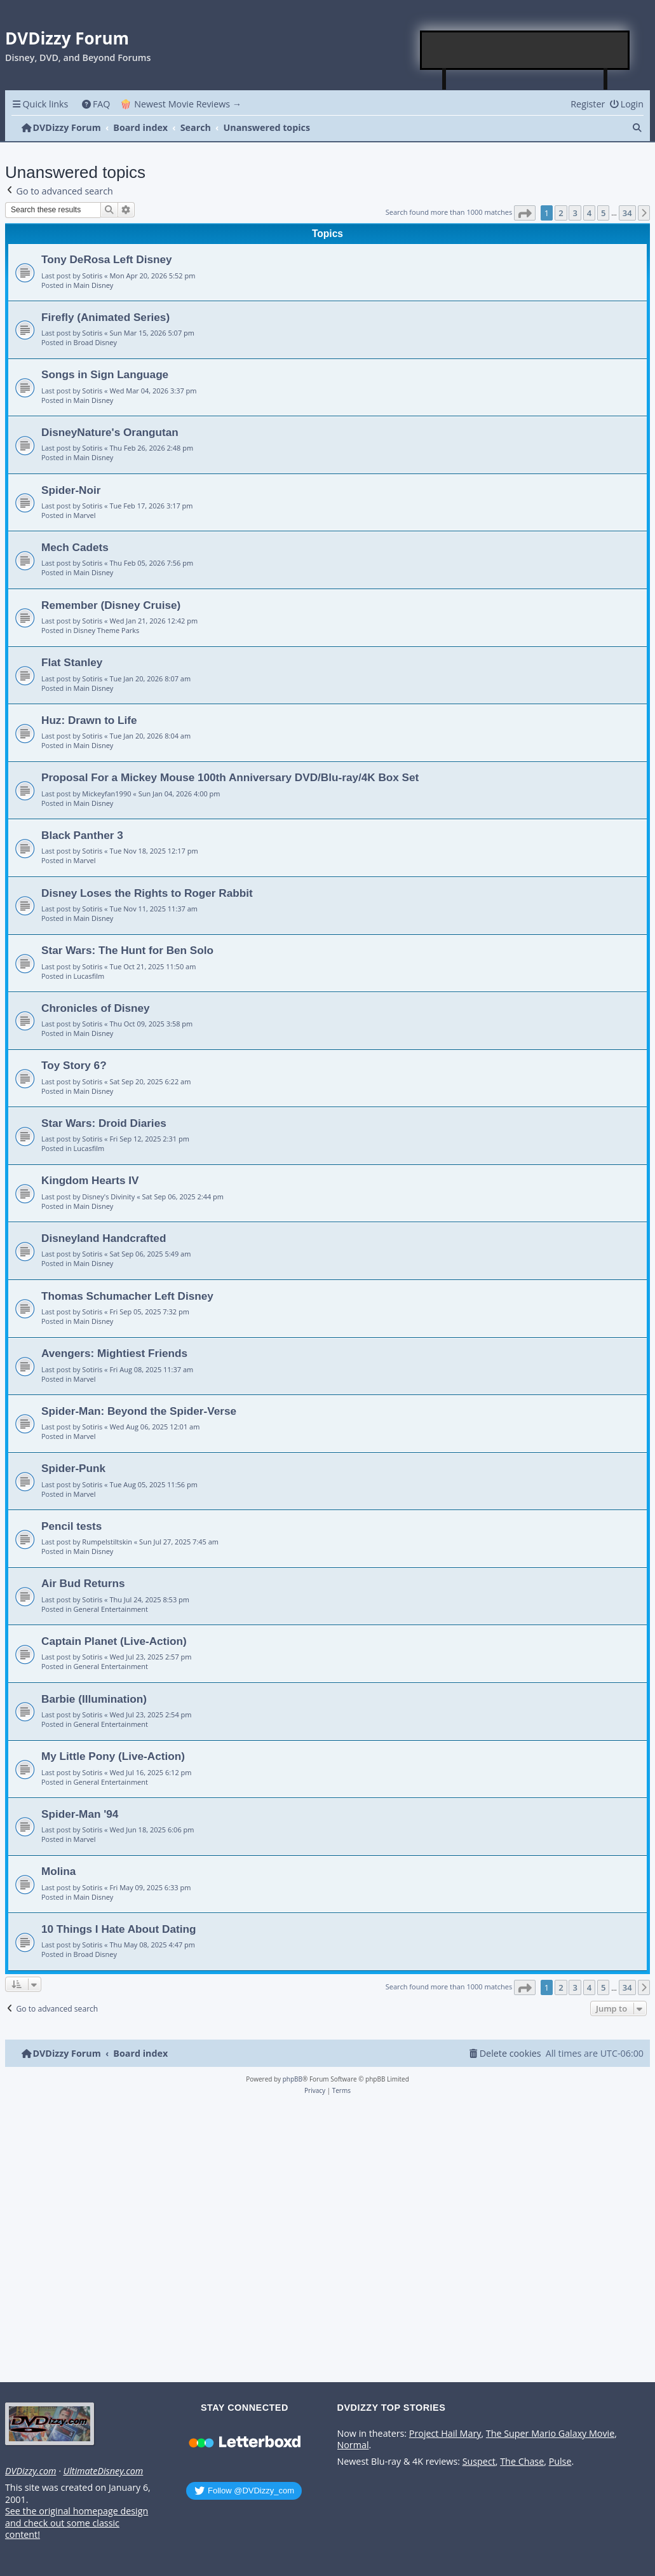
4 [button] (589, 213)
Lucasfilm (89, 976)
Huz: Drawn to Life (89, 720)
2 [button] (560, 213)
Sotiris (92, 275)
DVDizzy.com (30, 2471)
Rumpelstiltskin (107, 1541)
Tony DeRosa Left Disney (106, 259)
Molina (58, 1871)
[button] (525, 213)
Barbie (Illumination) (94, 1699)
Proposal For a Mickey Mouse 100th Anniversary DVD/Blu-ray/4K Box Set (230, 777)
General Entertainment (111, 1609)
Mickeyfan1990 (106, 793)
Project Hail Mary (445, 2433)
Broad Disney (95, 342)
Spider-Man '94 (79, 1814)
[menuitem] (95, 104)
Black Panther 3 (82, 835)
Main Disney (94, 285)
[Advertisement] (525, 50)
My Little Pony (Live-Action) (113, 1756)
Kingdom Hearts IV (89, 1180)
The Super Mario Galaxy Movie (550, 2433)
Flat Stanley (71, 662)
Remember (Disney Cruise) (110, 605)
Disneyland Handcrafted (103, 1238)
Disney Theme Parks (107, 630)
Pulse (560, 2461)
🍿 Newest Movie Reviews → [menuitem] (180, 104)
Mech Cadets (75, 547)
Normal (353, 2445)
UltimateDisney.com (103, 2471)
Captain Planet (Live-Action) (114, 1641)
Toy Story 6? (74, 1065)
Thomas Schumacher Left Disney (127, 1296)
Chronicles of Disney (95, 1008)
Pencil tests (71, 1526)
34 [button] (627, 213)
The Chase (522, 2461)
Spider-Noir (70, 490)
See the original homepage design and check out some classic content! (76, 2522)
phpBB (292, 2079)
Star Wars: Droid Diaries (103, 1123)
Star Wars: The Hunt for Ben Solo (127, 950)
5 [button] (603, 213)
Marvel (85, 515)
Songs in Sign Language (104, 374)
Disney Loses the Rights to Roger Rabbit (147, 893)
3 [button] (574, 213)
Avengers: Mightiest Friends (114, 1353)
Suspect (479, 2461)
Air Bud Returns (83, 1583)
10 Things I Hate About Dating (118, 1929)
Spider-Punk (73, 1468)
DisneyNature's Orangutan (110, 432)
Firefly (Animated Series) (105, 317)
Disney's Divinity (108, 1196)
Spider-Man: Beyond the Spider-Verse (138, 1411)
